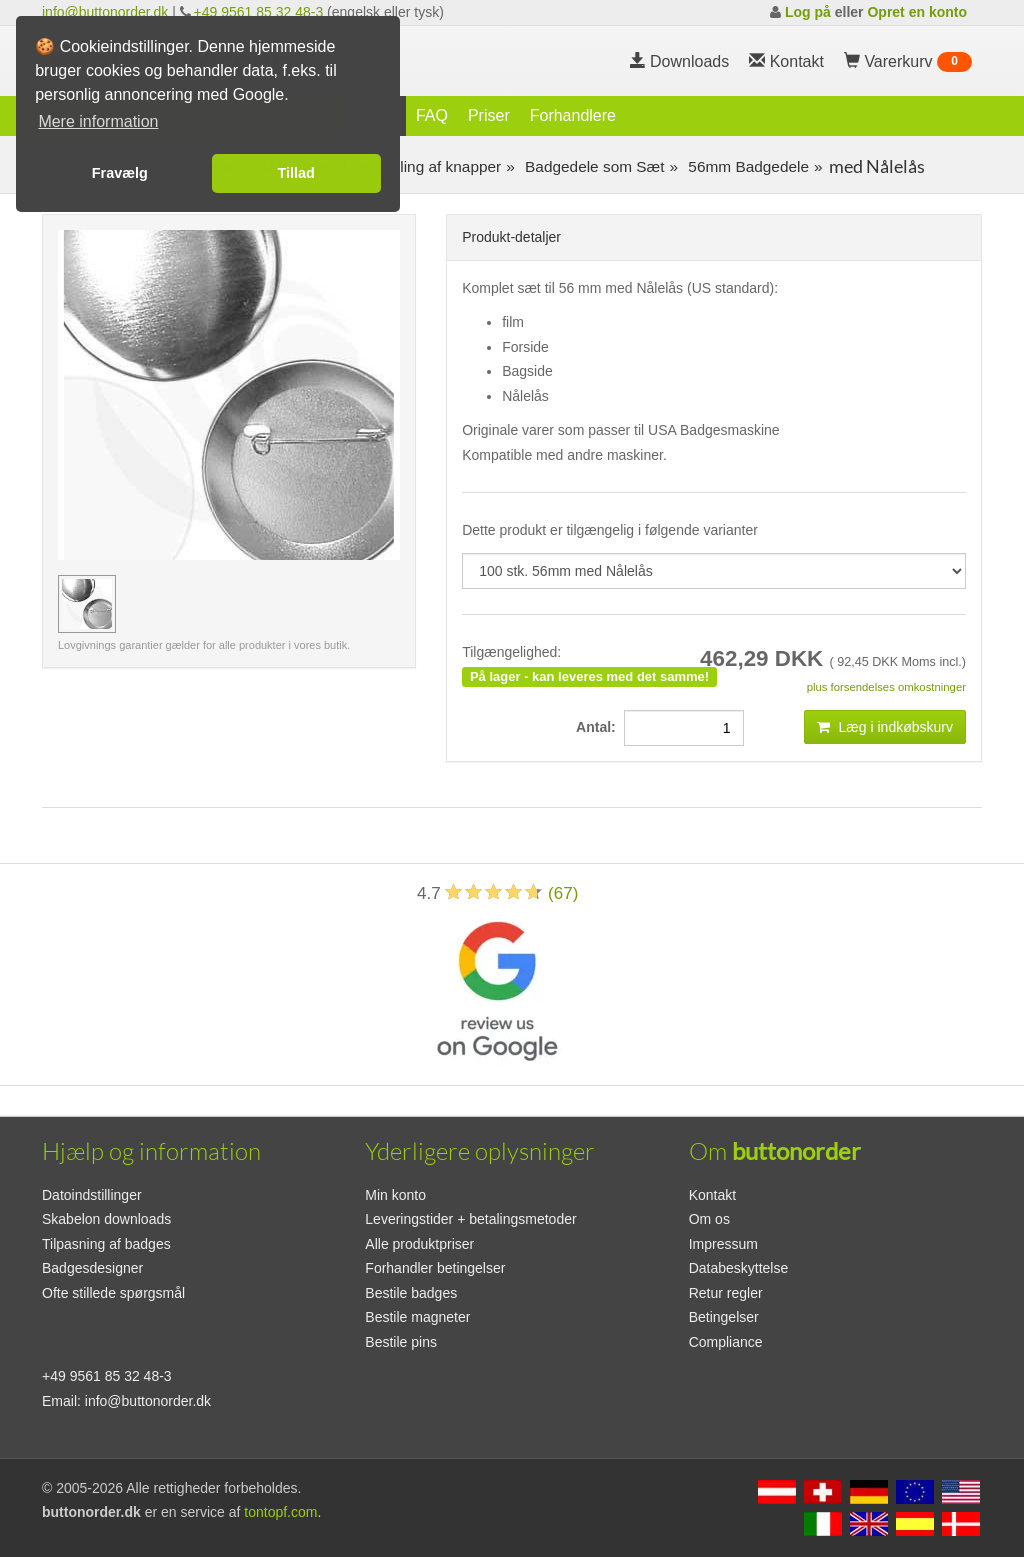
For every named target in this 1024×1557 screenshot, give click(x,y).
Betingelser (724, 1317)
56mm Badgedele (746, 166)
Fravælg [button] (120, 173)
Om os (709, 1219)
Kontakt (712, 1195)
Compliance (726, 1342)
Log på (808, 12)
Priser (489, 115)
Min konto (395, 1195)
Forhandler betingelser (435, 1268)
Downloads (680, 61)
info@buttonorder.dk (105, 12)
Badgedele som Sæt (593, 166)
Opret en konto (917, 12)
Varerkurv (908, 62)
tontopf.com (280, 1512)
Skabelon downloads (106, 1219)
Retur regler (726, 1293)
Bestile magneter (417, 1317)
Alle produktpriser (419, 1244)
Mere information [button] (98, 121)
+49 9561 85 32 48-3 (259, 12)
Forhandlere (573, 115)
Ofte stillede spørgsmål (113, 1293)
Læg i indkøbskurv (885, 727)
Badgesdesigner (92, 1268)
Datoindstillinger (92, 1195)
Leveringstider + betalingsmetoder (470, 1219)
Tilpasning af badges (106, 1244)
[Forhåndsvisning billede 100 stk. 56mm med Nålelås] (87, 604)
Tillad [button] (296, 173)
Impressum (723, 1244)
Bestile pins (401, 1342)
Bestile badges (411, 1293)
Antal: (599, 727)
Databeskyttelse (739, 1268)
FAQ (432, 115)
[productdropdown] (714, 571)
